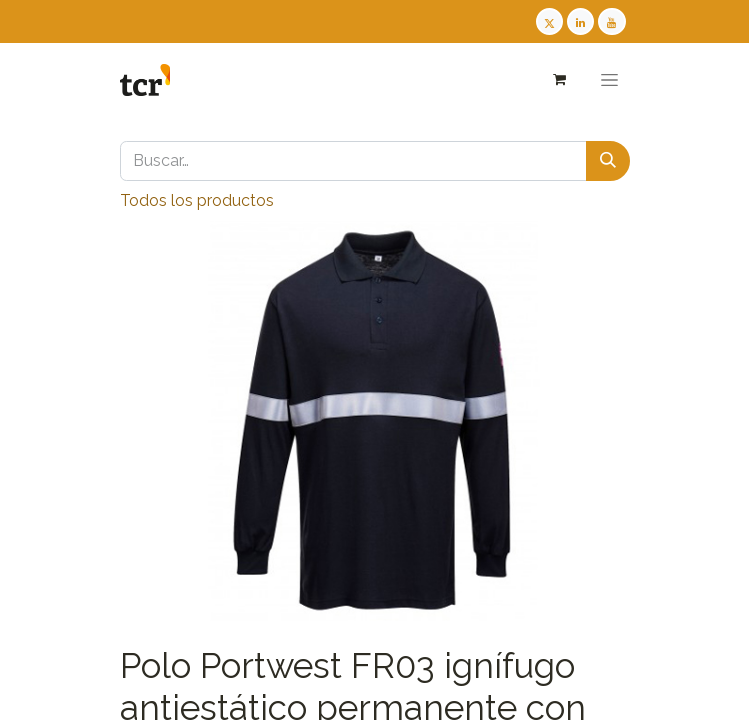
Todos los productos (197, 200)
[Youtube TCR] (611, 21)
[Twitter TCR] (549, 21)
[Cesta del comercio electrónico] (559, 79)
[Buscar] (608, 161)
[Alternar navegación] (609, 80)
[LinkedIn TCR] (580, 21)
